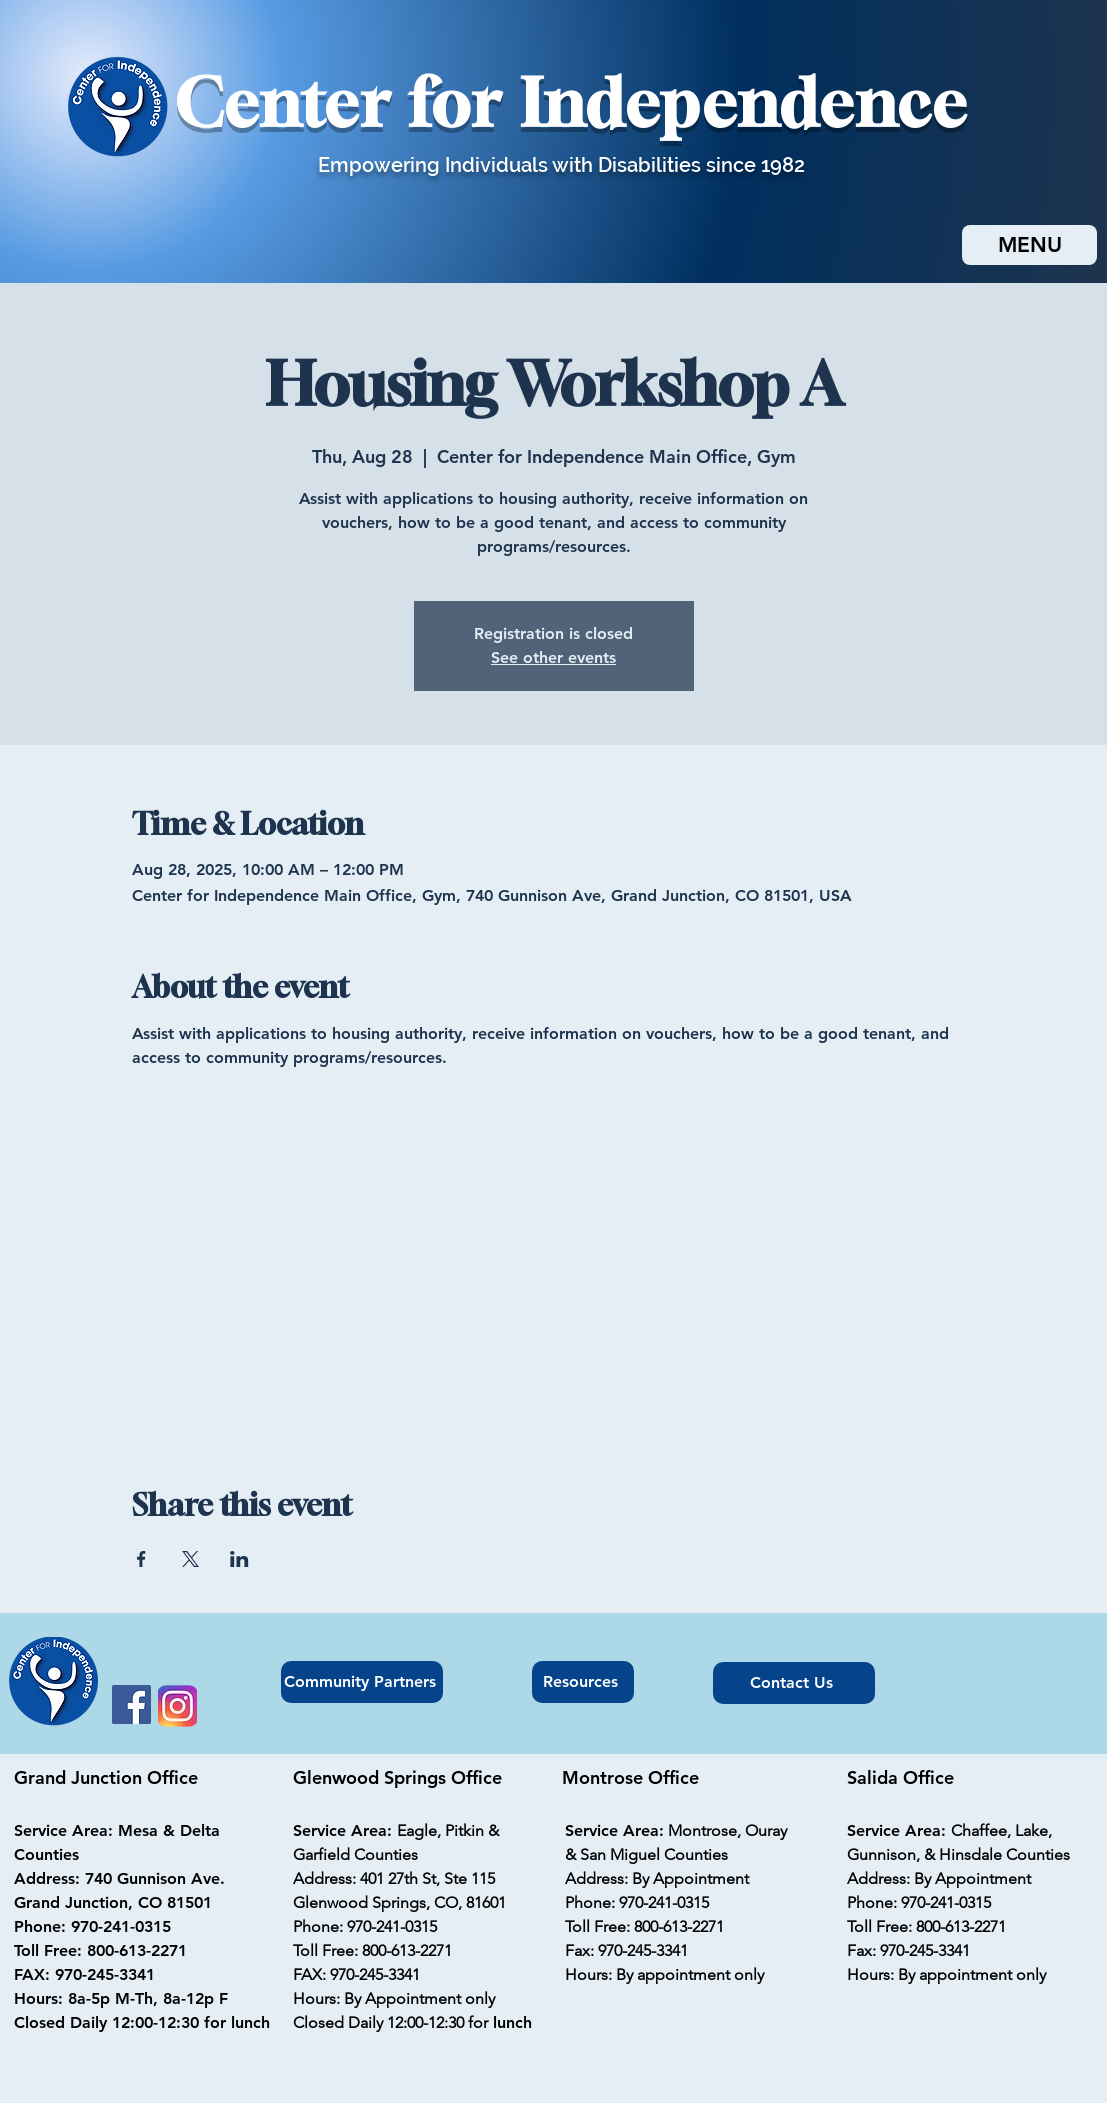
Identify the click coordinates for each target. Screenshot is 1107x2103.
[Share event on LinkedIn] (239, 1559)
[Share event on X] (190, 1559)
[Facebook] (131, 1704)
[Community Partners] (362, 1682)
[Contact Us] (794, 1683)
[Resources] (583, 1682)
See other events (553, 657)
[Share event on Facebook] (141, 1559)
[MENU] (1029, 245)
